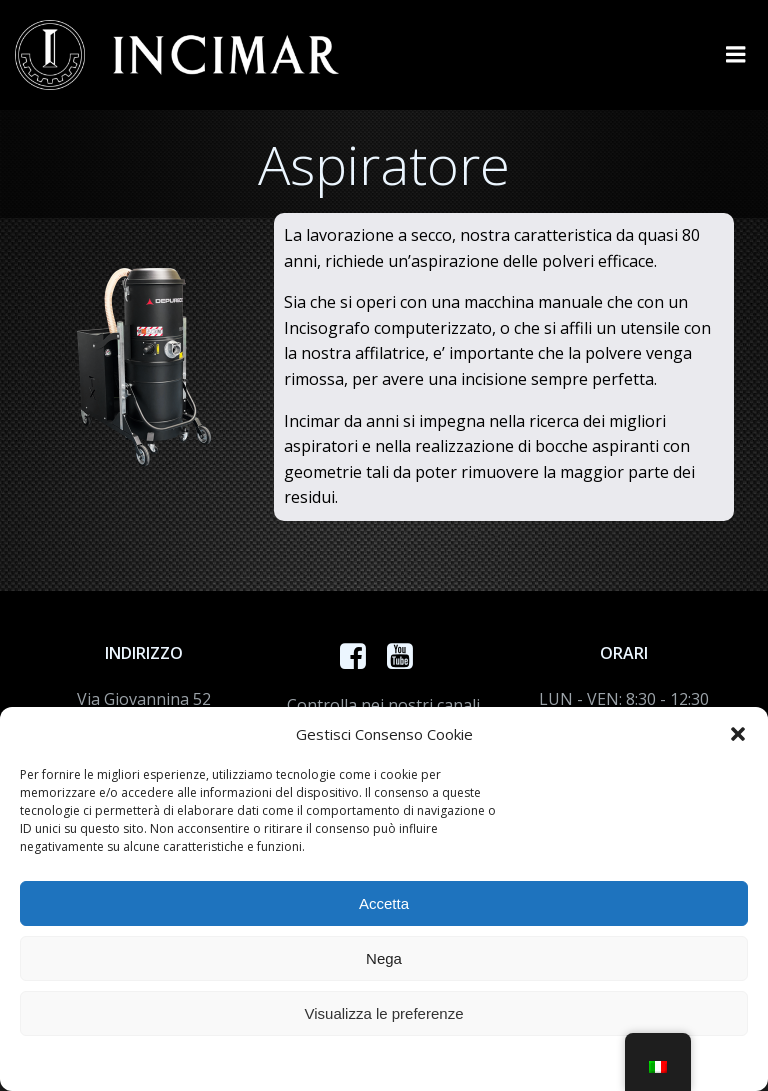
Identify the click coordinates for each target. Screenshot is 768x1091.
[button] (738, 734)
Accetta (384, 903)
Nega (384, 958)
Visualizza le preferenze (384, 1013)
